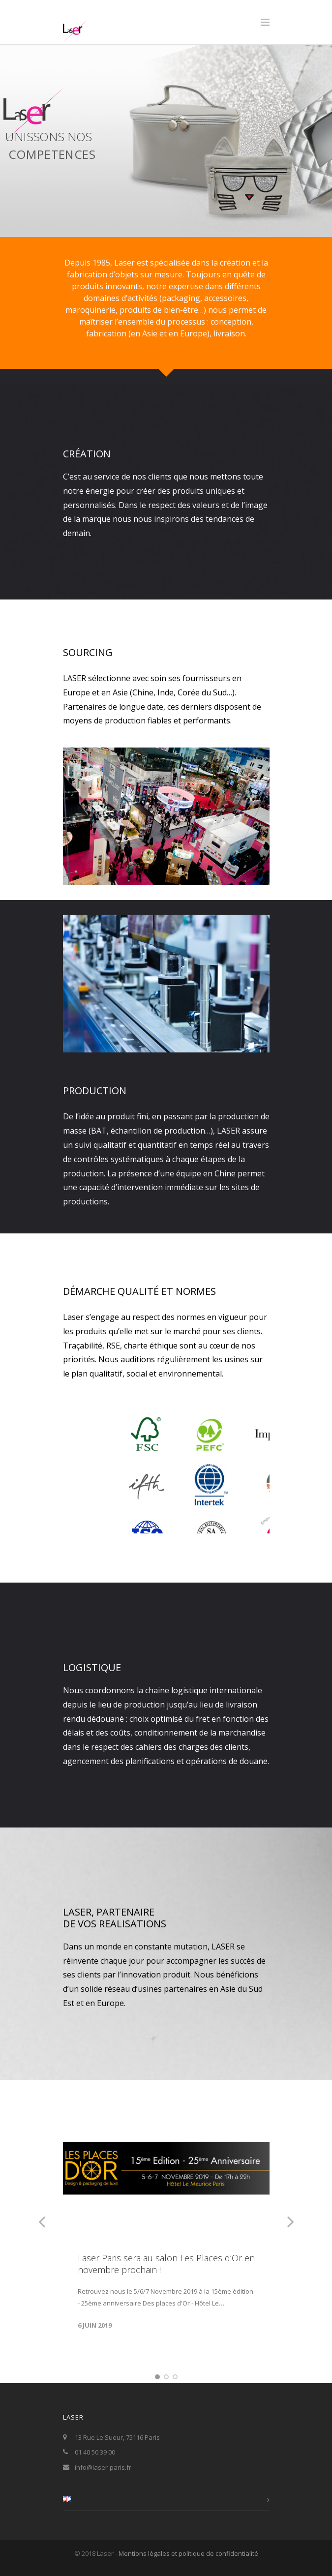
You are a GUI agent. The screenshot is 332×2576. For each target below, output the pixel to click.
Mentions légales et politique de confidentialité (188, 2553)
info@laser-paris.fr (103, 2467)
